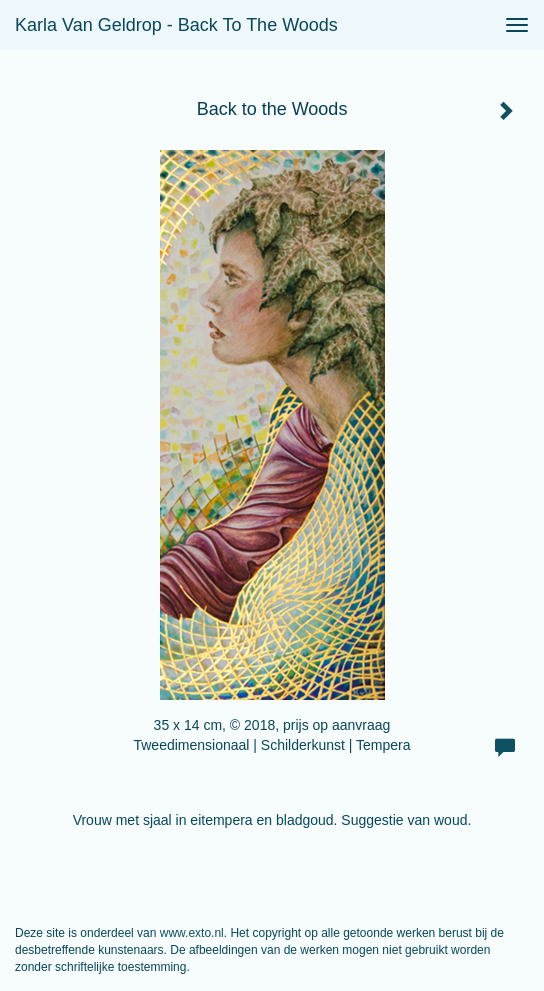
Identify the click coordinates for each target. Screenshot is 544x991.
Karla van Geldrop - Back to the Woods (176, 25)
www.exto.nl (192, 933)
